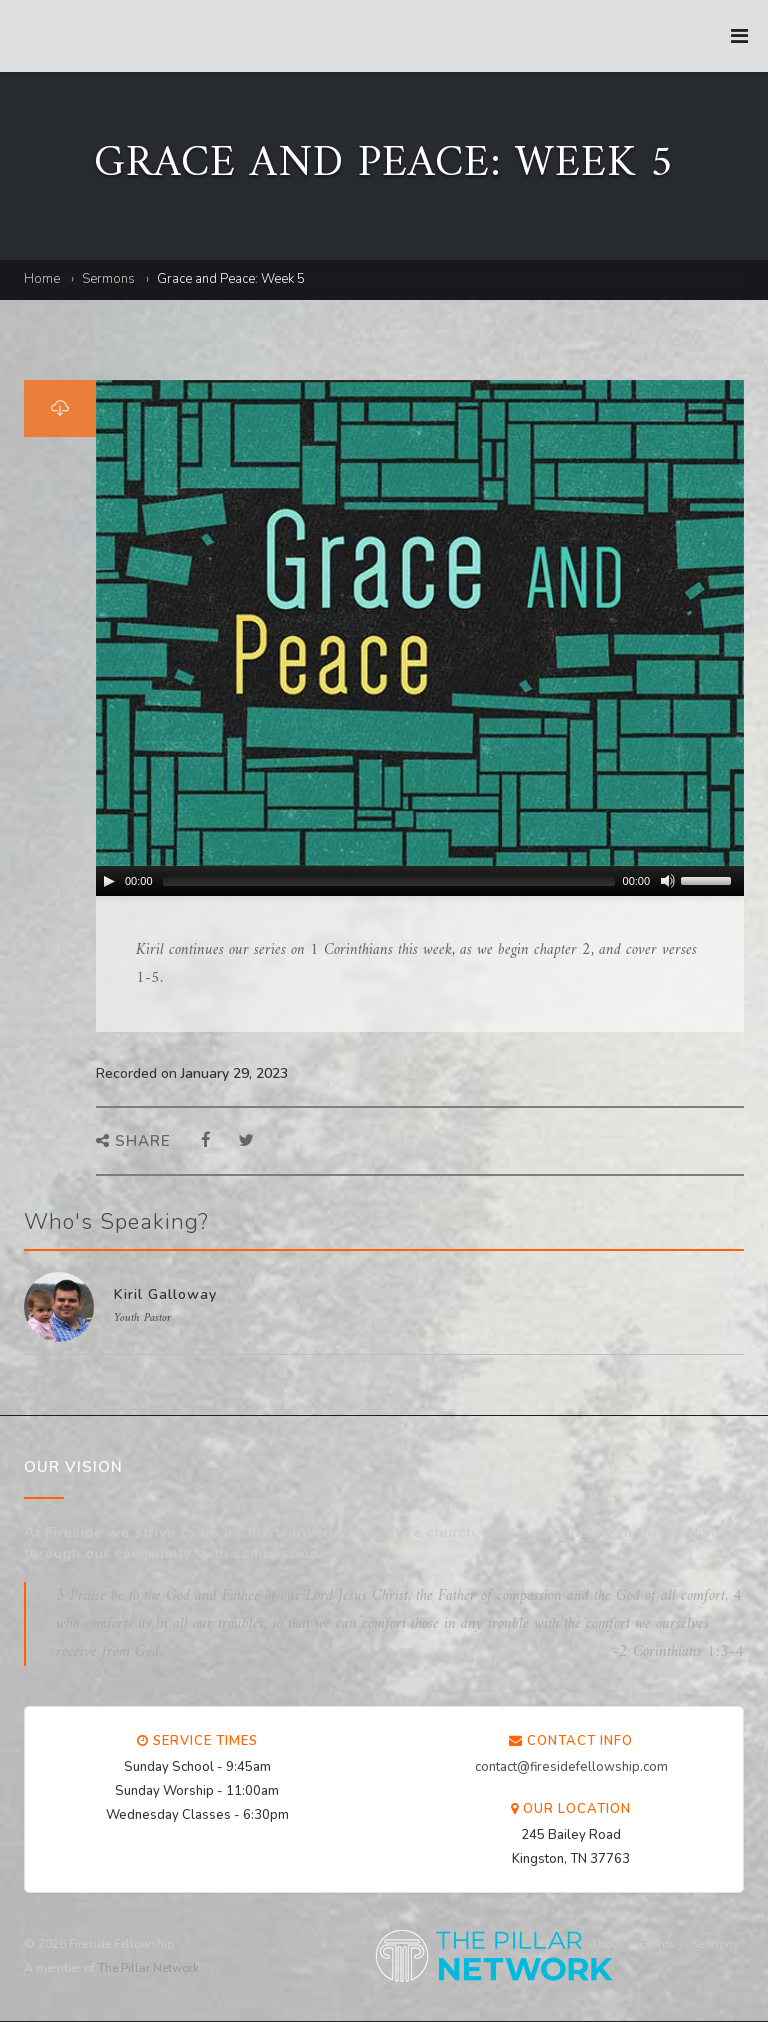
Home (42, 279)
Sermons (108, 279)
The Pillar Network (148, 1968)
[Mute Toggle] (668, 881)
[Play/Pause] (109, 881)
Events (657, 1944)
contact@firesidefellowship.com (571, 1767)
